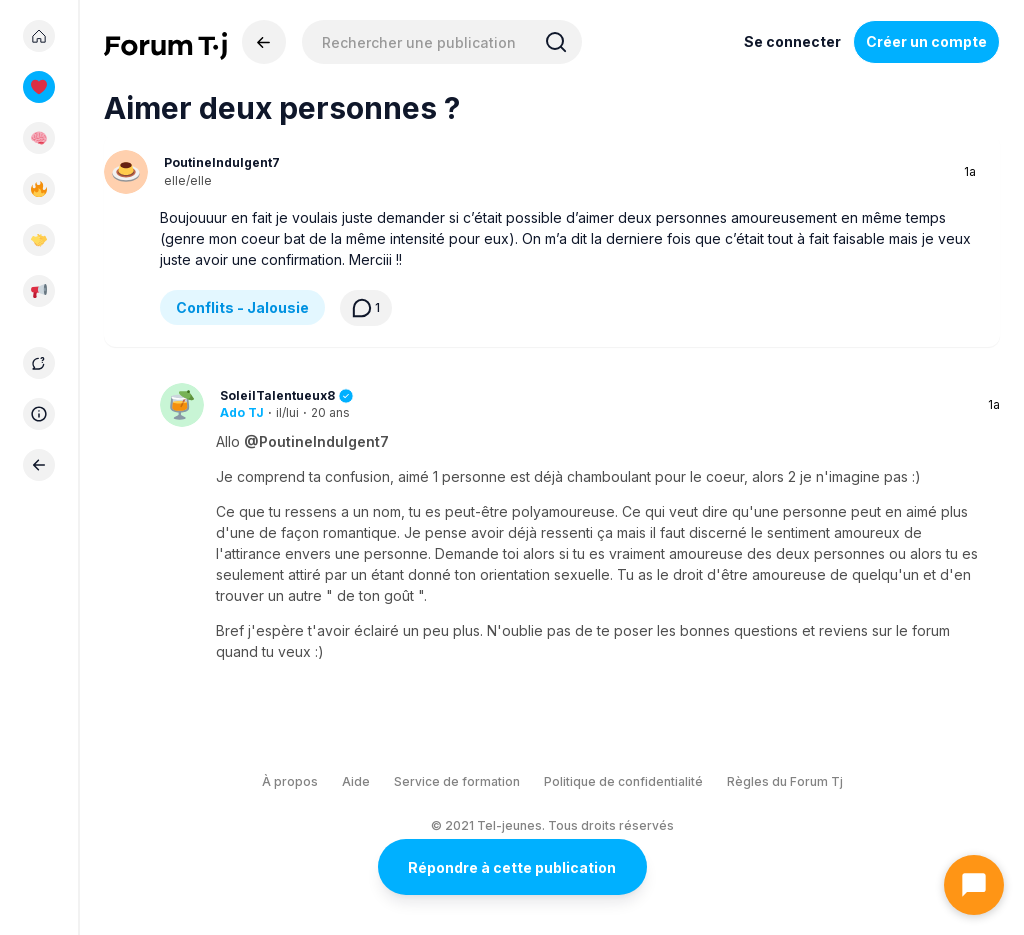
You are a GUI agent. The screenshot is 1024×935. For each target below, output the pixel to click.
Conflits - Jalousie (242, 307)
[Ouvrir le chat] (974, 885)
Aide (356, 781)
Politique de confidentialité (623, 781)
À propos (290, 781)
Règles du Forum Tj (785, 781)
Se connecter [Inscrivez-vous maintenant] (792, 41)
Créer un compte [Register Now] (926, 41)
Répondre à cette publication (512, 867)
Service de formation (457, 781)
